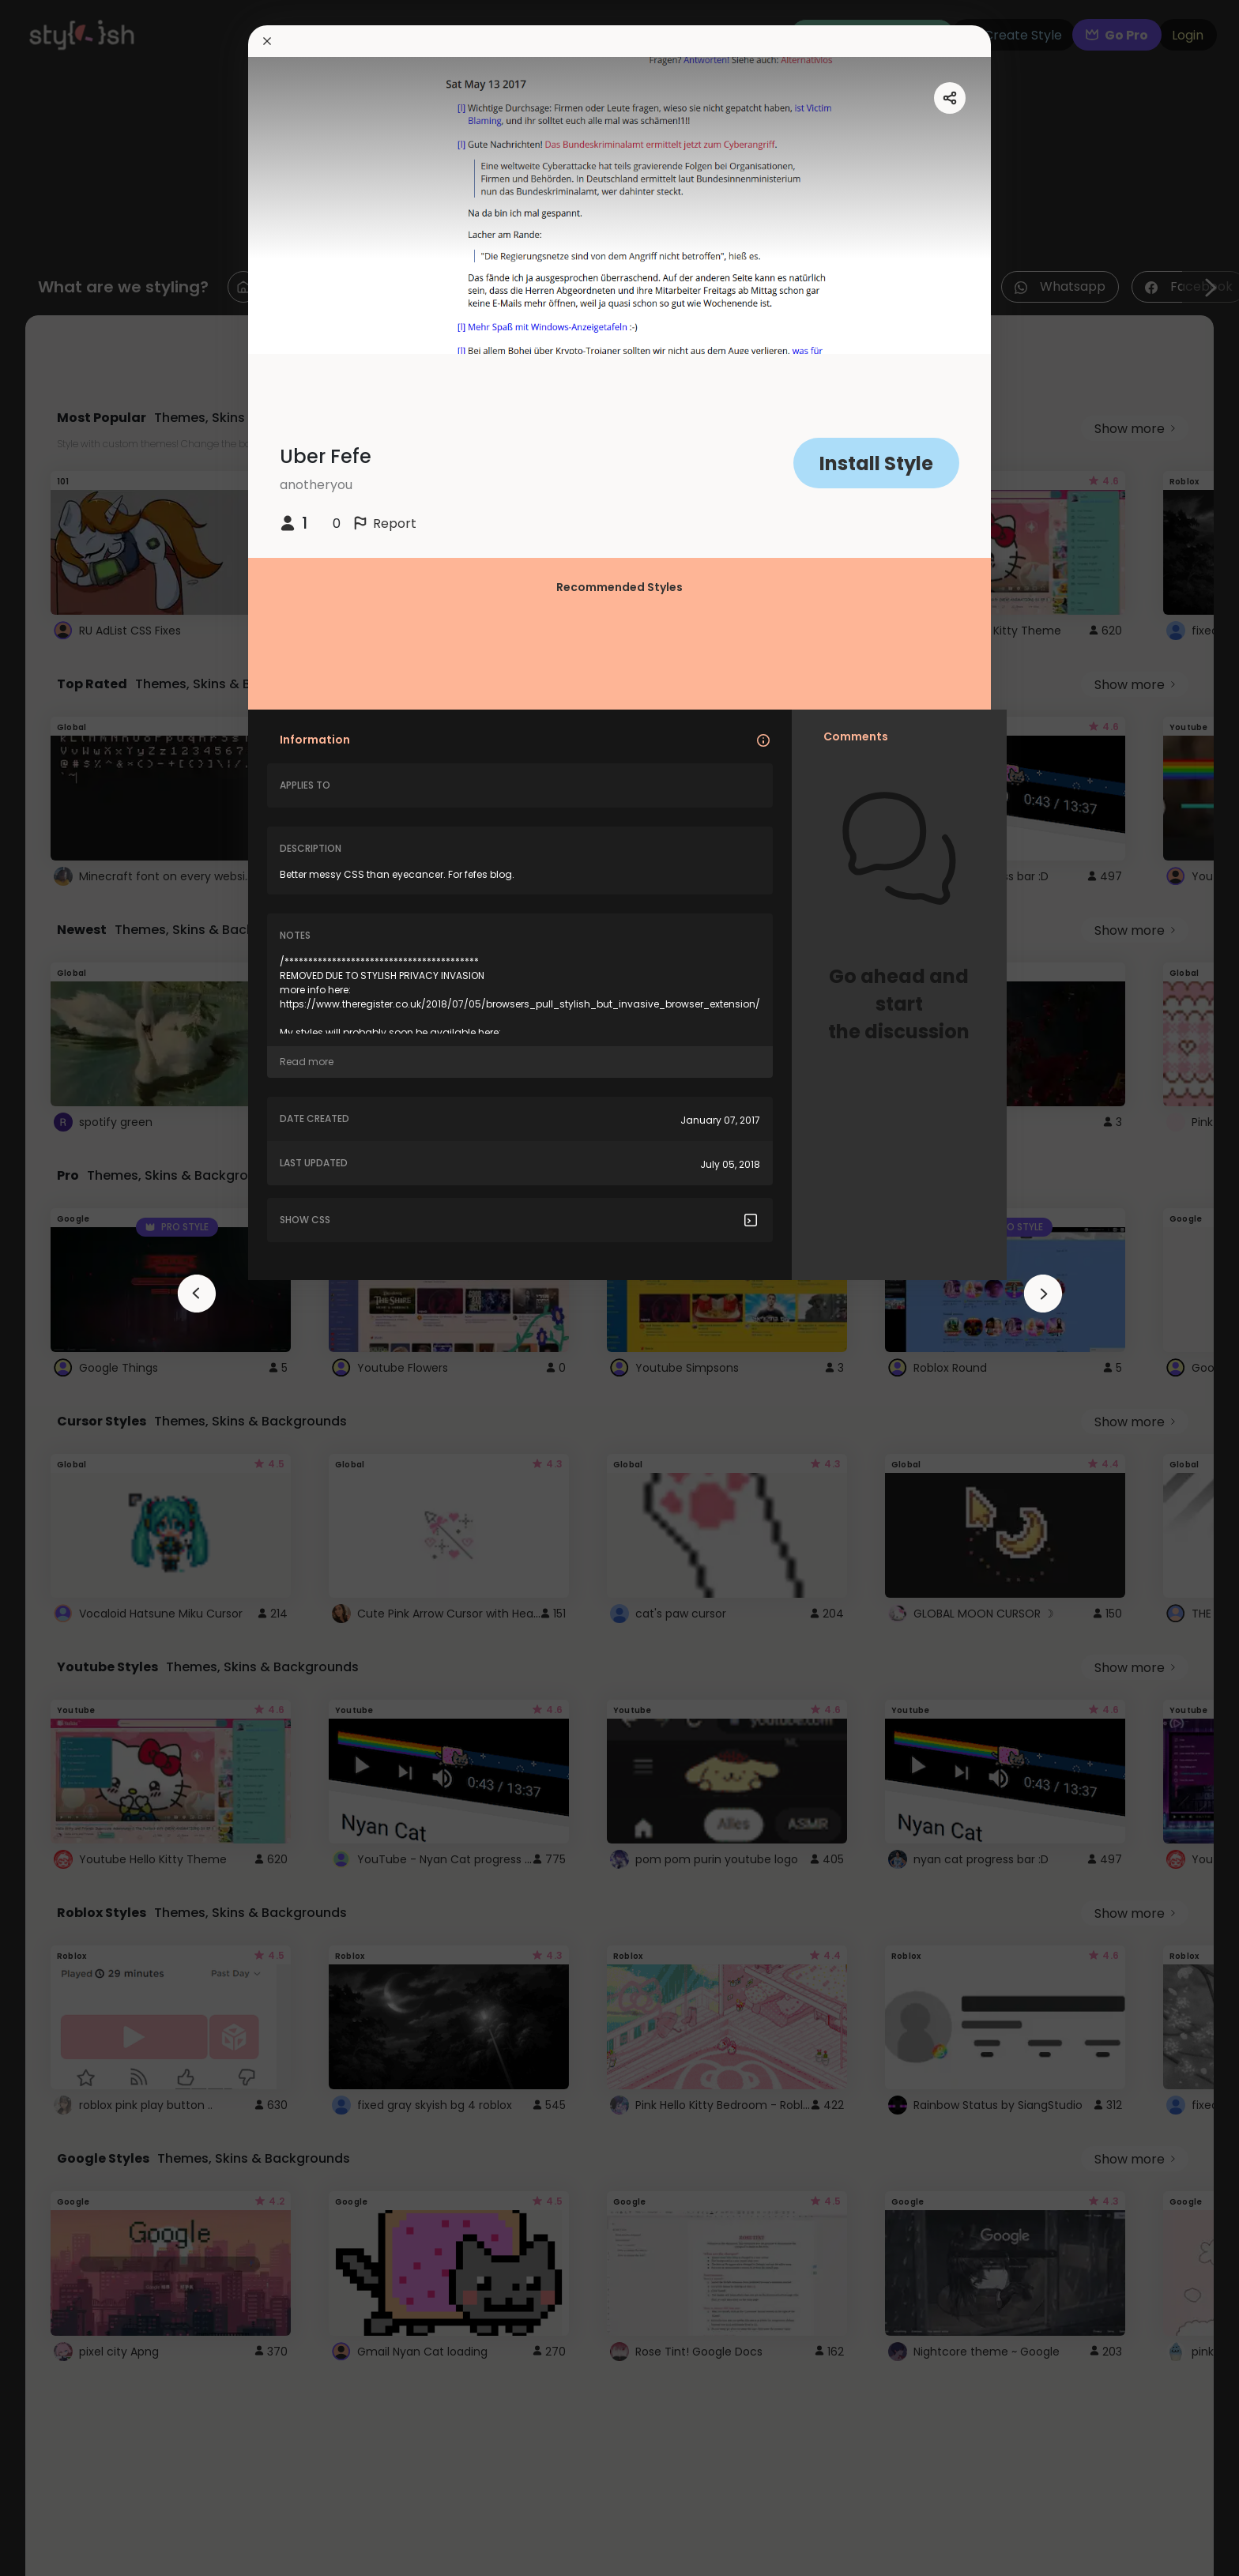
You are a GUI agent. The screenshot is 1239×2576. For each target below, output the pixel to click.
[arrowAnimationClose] (197, 1293)
